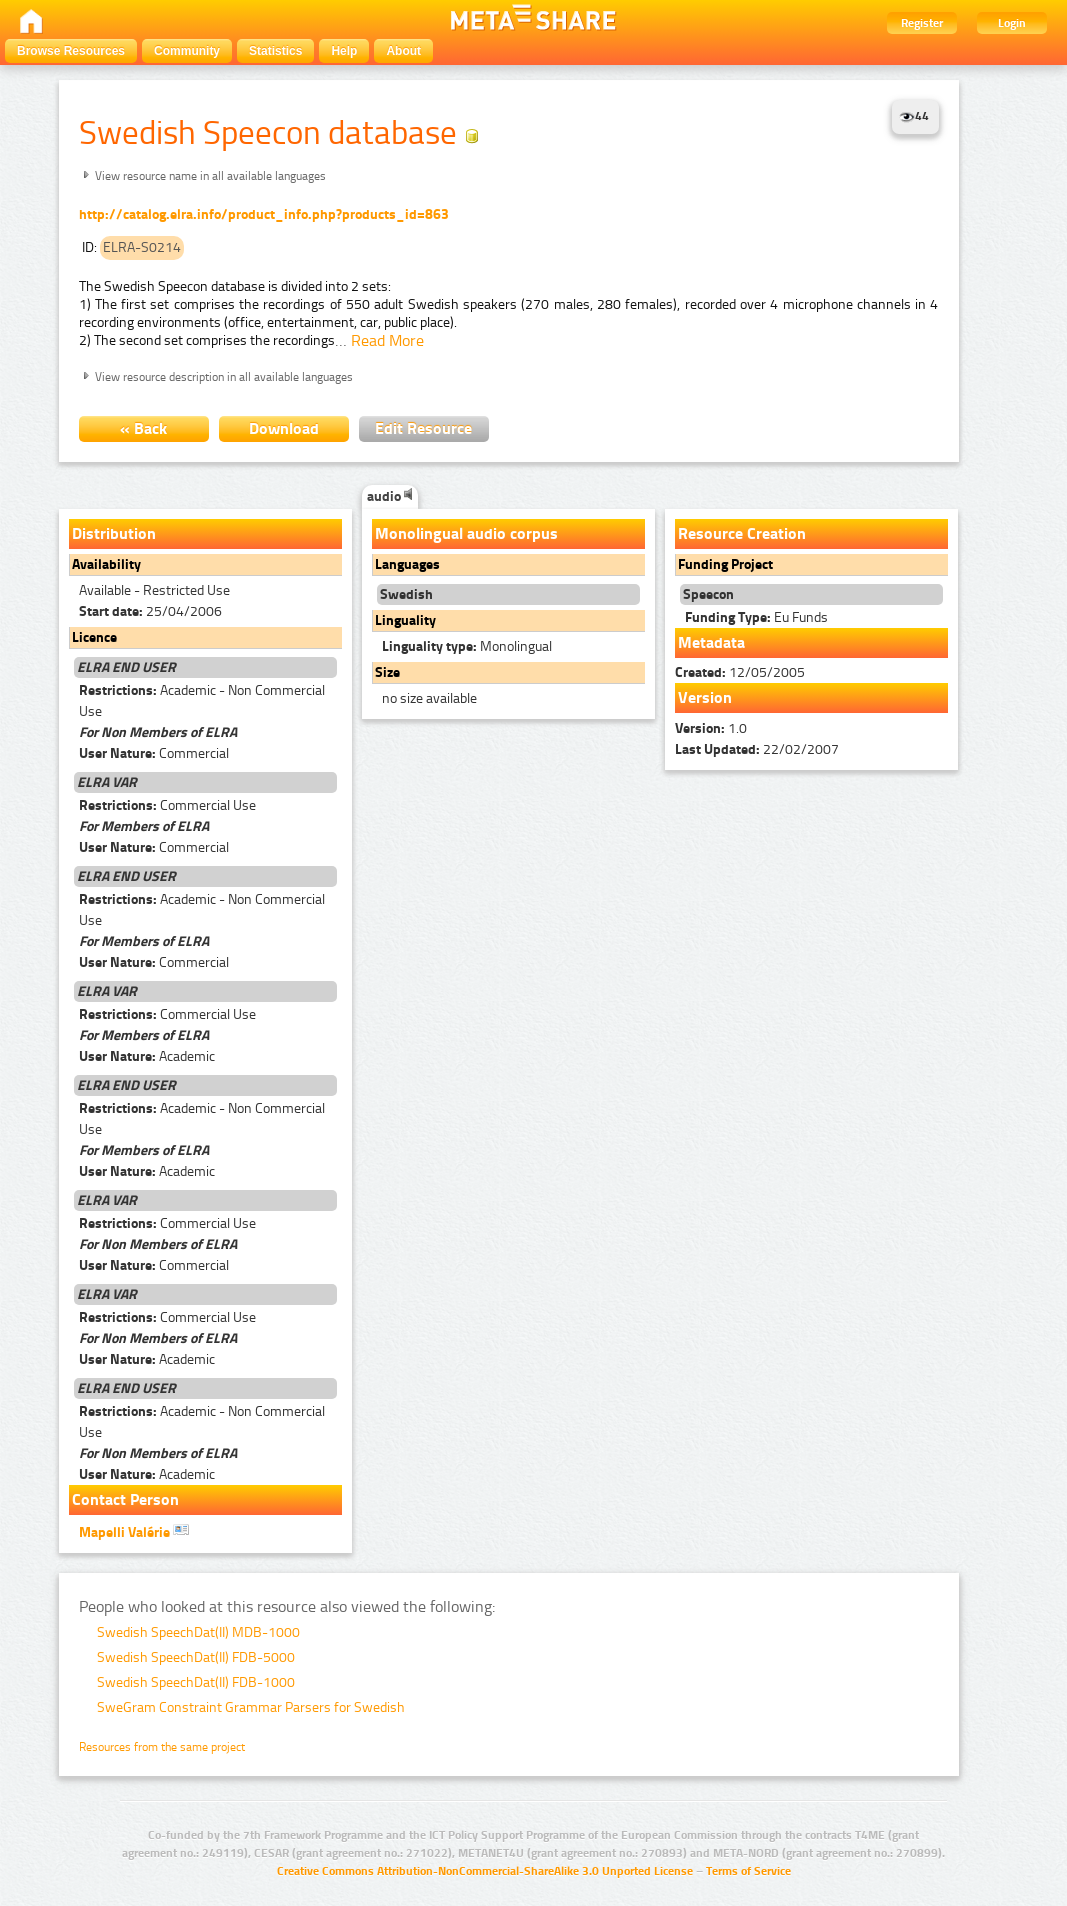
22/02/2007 (757, 749)
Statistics (275, 51)
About (403, 51)
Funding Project (725, 564)
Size (387, 672)
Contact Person (125, 1499)
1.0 (711, 728)
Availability (106, 564)
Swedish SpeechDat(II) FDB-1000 (196, 1682)
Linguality (405, 620)
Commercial (154, 753)
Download (284, 428)
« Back (143, 428)
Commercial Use (167, 805)
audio (390, 496)
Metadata (711, 642)
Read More (387, 340)
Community (187, 51)
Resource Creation (742, 533)
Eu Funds (756, 617)
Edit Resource (423, 428)
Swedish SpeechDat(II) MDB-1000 (198, 1632)
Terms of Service (748, 1871)
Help (344, 51)
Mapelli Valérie (134, 1531)
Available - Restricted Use (154, 590)
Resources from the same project (162, 1747)
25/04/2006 (150, 611)
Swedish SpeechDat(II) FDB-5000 (196, 1657)
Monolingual (467, 646)
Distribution (114, 533)
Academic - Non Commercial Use (202, 701)
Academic (147, 1056)
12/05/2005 (740, 672)
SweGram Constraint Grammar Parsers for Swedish (251, 1707)
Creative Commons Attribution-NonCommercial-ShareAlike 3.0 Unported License (485, 1871)
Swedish (406, 594)
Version (705, 697)
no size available (429, 698)
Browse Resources (71, 51)
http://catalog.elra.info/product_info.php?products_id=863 (264, 214)
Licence (94, 637)
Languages (407, 564)
